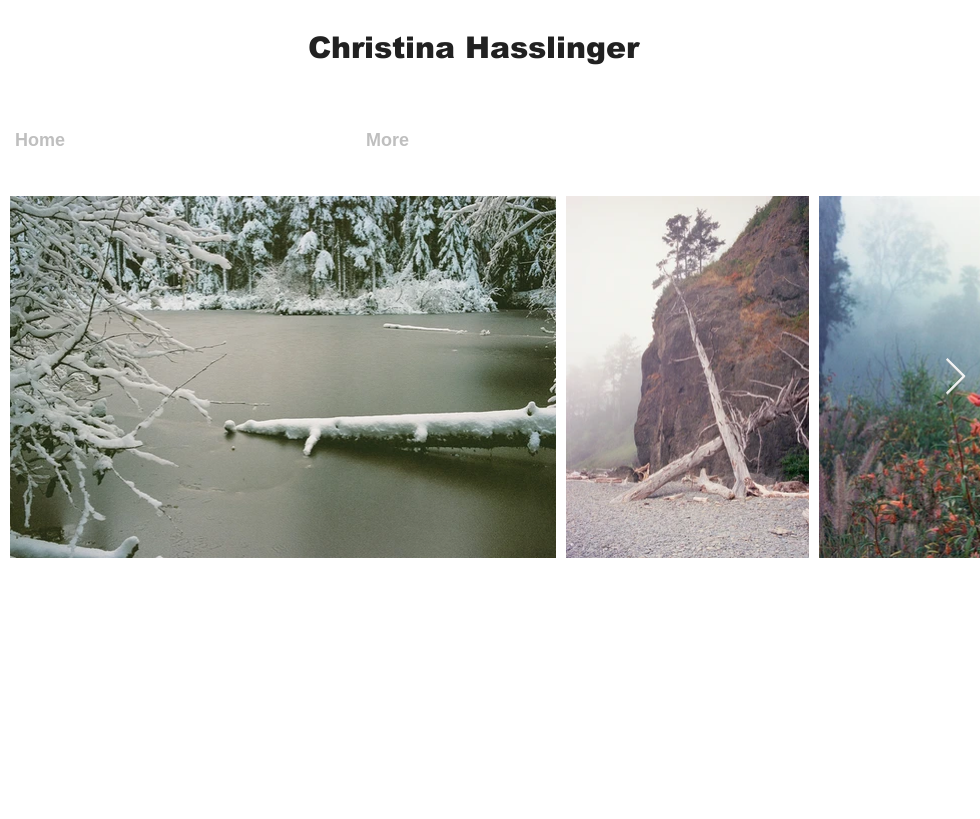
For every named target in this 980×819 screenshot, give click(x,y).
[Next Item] (955, 377)
